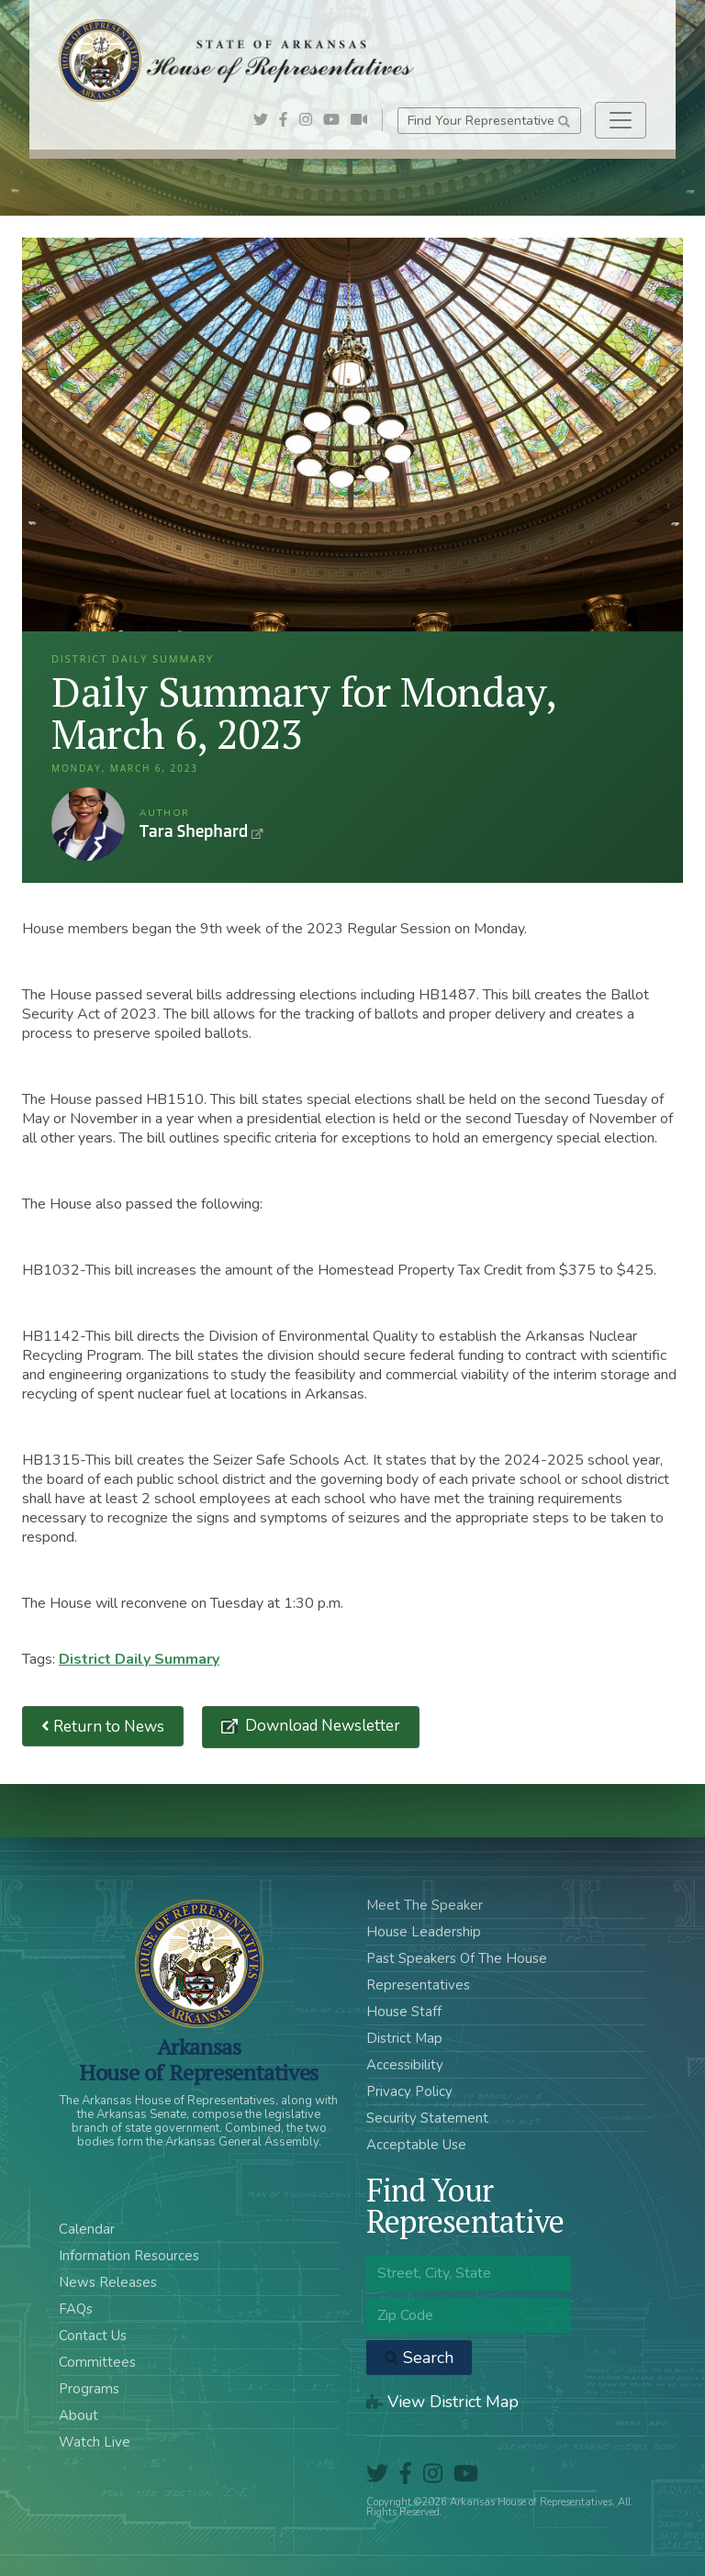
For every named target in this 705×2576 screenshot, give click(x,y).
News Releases (108, 2282)
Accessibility (404, 2065)
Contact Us (93, 2335)
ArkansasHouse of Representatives (199, 2059)
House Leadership (423, 1932)
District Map (404, 2038)
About (78, 2415)
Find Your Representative (489, 120)
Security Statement (427, 2118)
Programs (89, 2389)
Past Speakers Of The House (456, 1958)
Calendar (87, 2229)
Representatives (418, 1985)
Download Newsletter (320, 1725)
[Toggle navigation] (620, 120)
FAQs (76, 2309)
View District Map (442, 2402)
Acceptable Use (416, 2145)
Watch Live (94, 2442)
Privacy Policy (409, 2091)
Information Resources (129, 2256)
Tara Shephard (88, 824)
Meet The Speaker (424, 1905)
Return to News (102, 1726)
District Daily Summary (139, 1659)
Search (419, 2358)
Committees (97, 2362)
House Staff (404, 2011)
